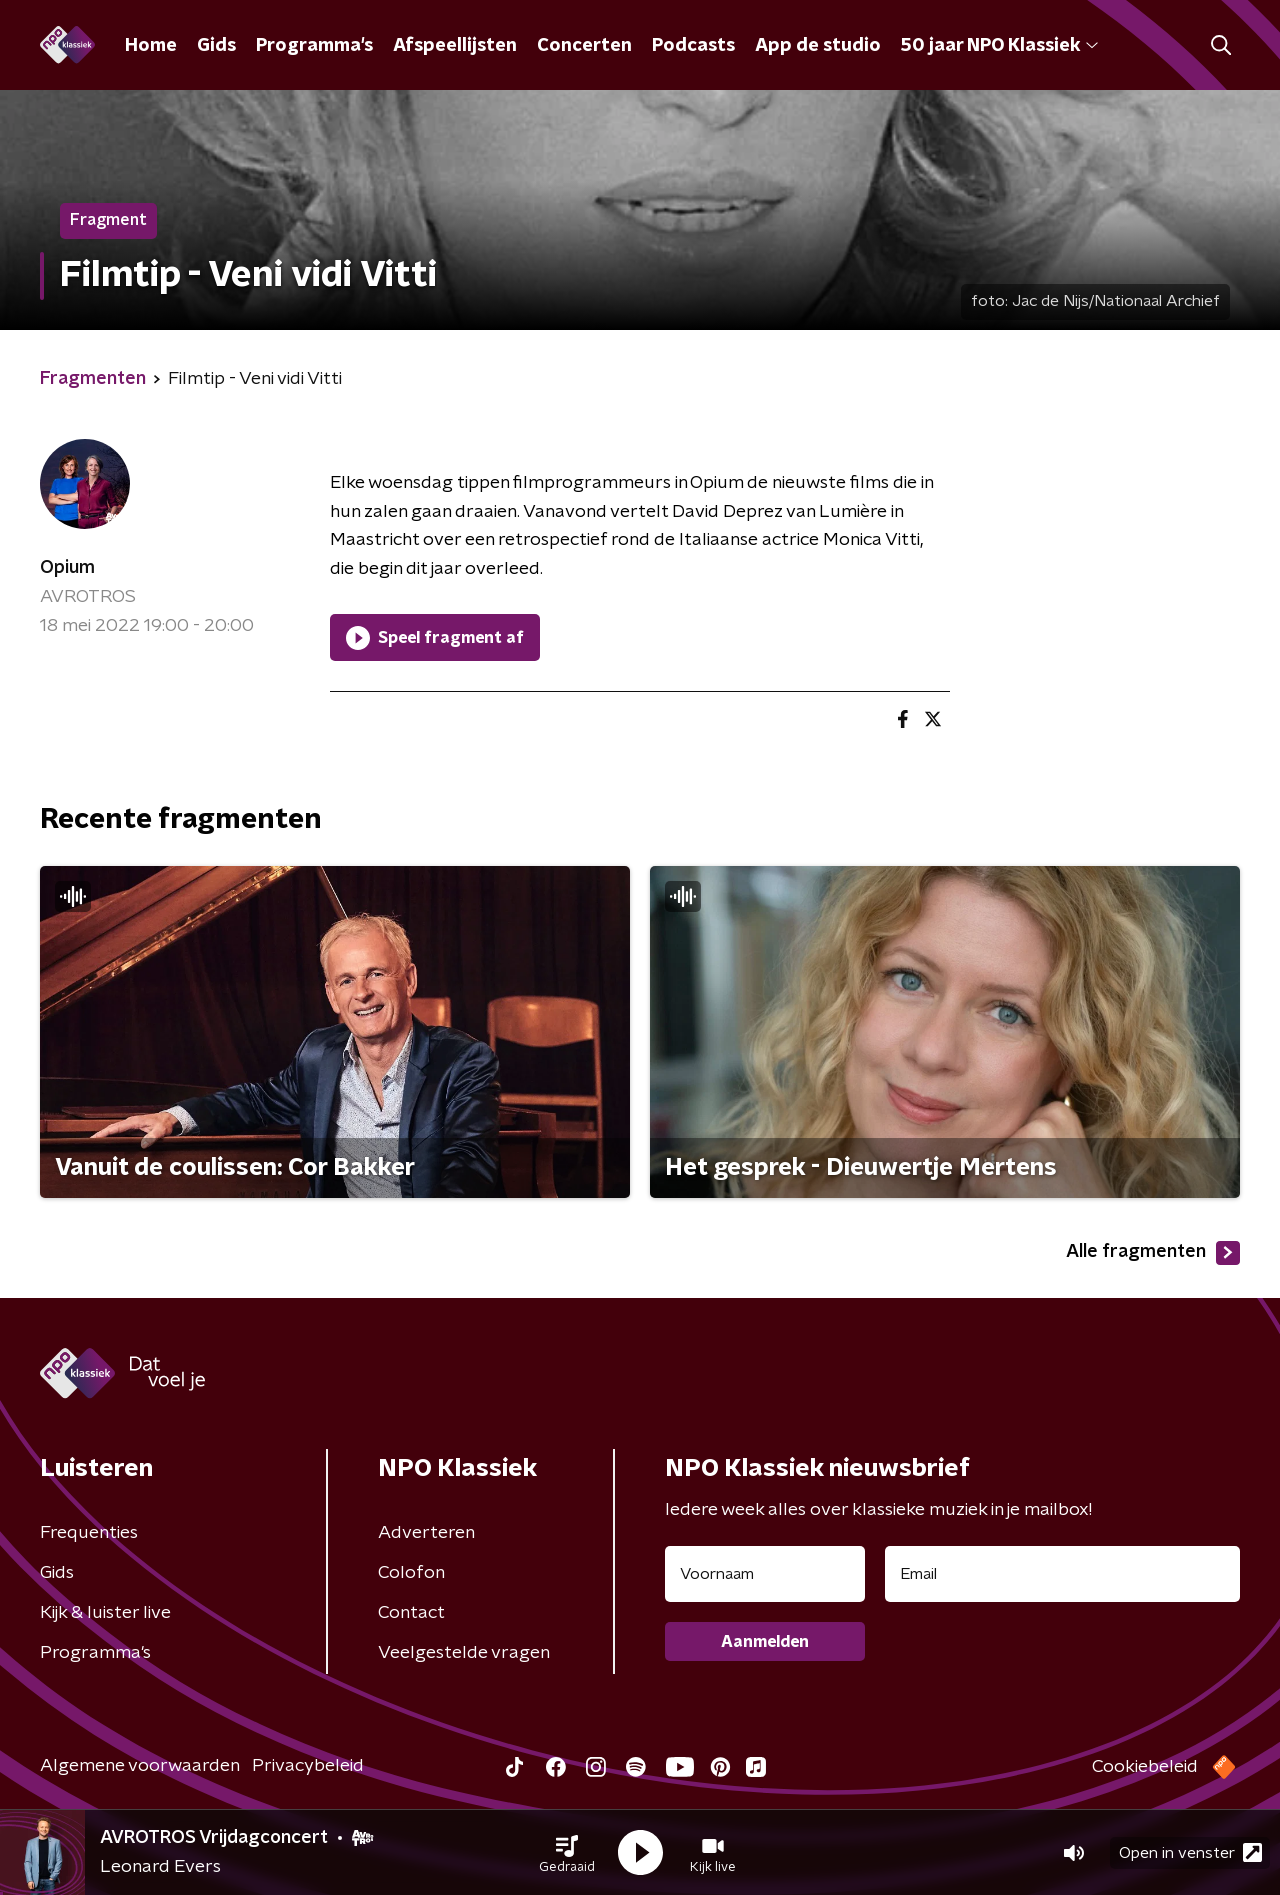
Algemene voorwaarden (140, 1766)
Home (151, 46)
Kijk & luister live (105, 1613)
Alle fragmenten (1153, 1253)
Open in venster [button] (1190, 1852)
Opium (67, 568)
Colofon (411, 1573)
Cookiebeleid (1145, 1767)
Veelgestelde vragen (464, 1653)
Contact (411, 1613)
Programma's (314, 46)
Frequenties (89, 1533)
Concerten (584, 46)
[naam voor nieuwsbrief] (765, 1574)
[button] (567, 1853)
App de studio (818, 46)
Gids (216, 46)
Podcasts (693, 46)
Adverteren (426, 1533)
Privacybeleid (308, 1766)
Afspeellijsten (455, 46)
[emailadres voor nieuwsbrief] (1062, 1574)
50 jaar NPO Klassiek (999, 46)
